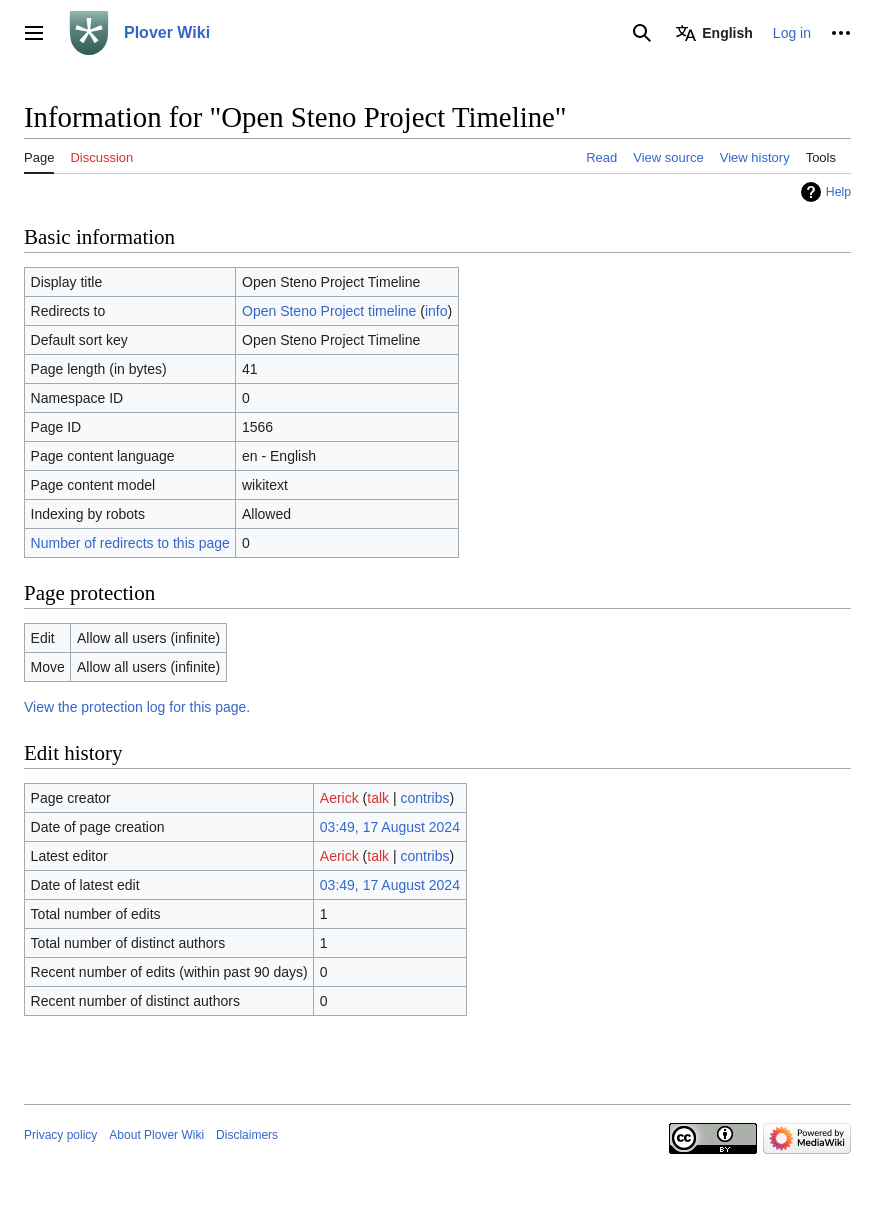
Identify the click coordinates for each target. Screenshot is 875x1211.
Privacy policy (60, 1135)
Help (838, 192)
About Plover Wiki (156, 1135)
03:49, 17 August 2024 (390, 827)
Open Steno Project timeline (329, 311)
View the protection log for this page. (137, 707)
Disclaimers (247, 1135)
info (436, 311)
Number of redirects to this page (130, 543)
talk (378, 798)
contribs (425, 798)
